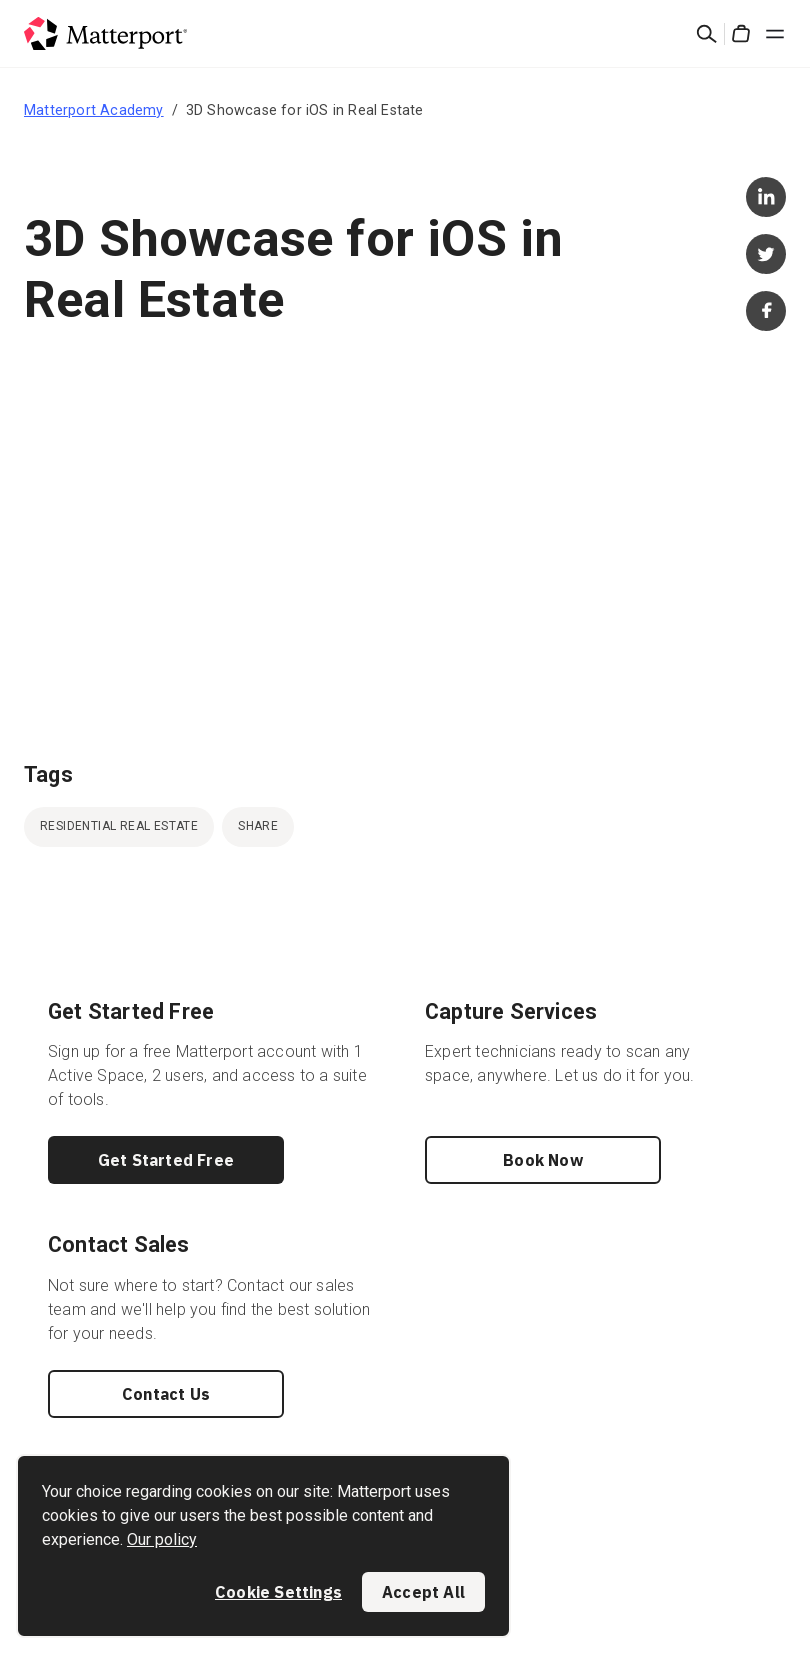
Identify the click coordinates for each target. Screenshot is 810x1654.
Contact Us (166, 1394)
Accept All (423, 1592)
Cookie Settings (278, 1592)
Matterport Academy (94, 110)
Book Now (543, 1160)
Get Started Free (166, 1160)
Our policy (162, 1539)
